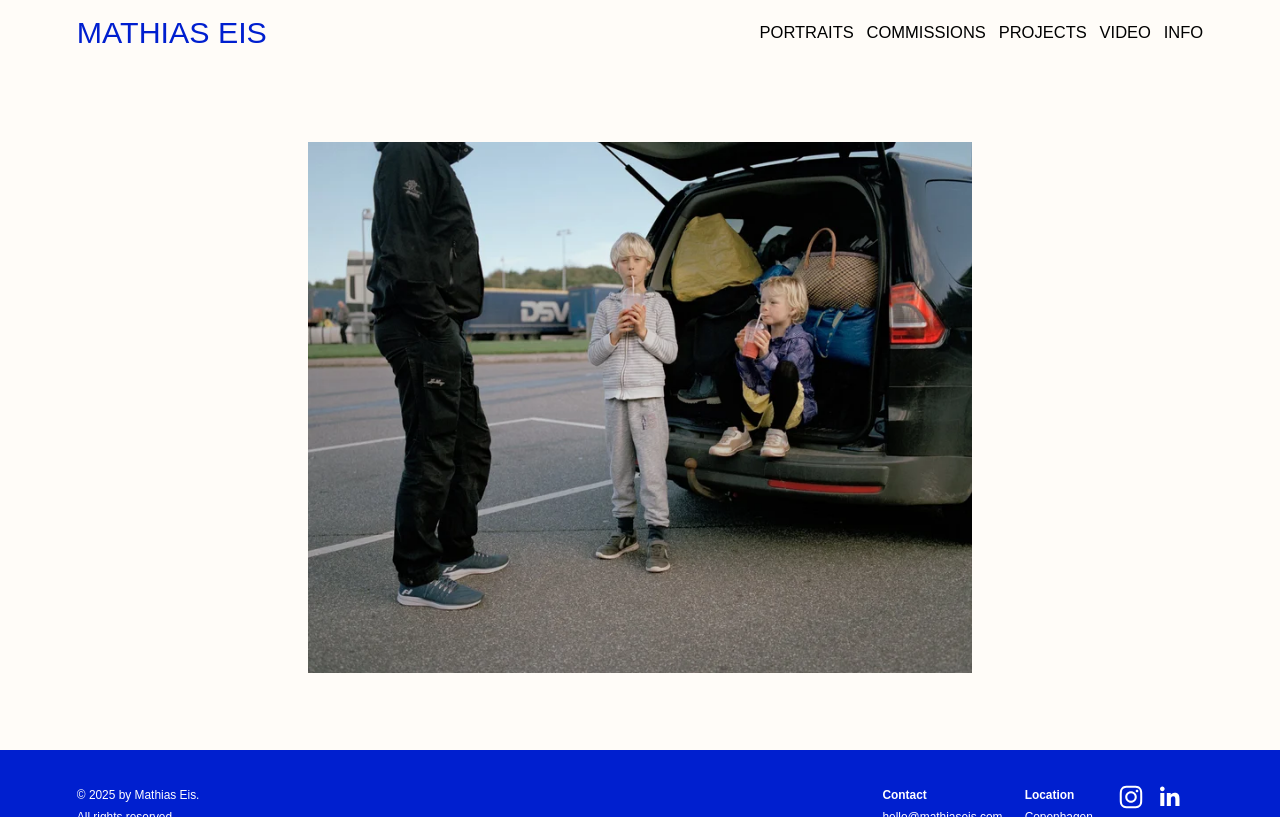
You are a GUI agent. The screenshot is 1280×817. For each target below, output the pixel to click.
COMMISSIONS (926, 32)
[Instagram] (1131, 797)
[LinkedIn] (1169, 797)
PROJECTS (1043, 32)
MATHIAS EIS (172, 32)
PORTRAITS (807, 32)
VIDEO (1125, 32)
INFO (1183, 32)
